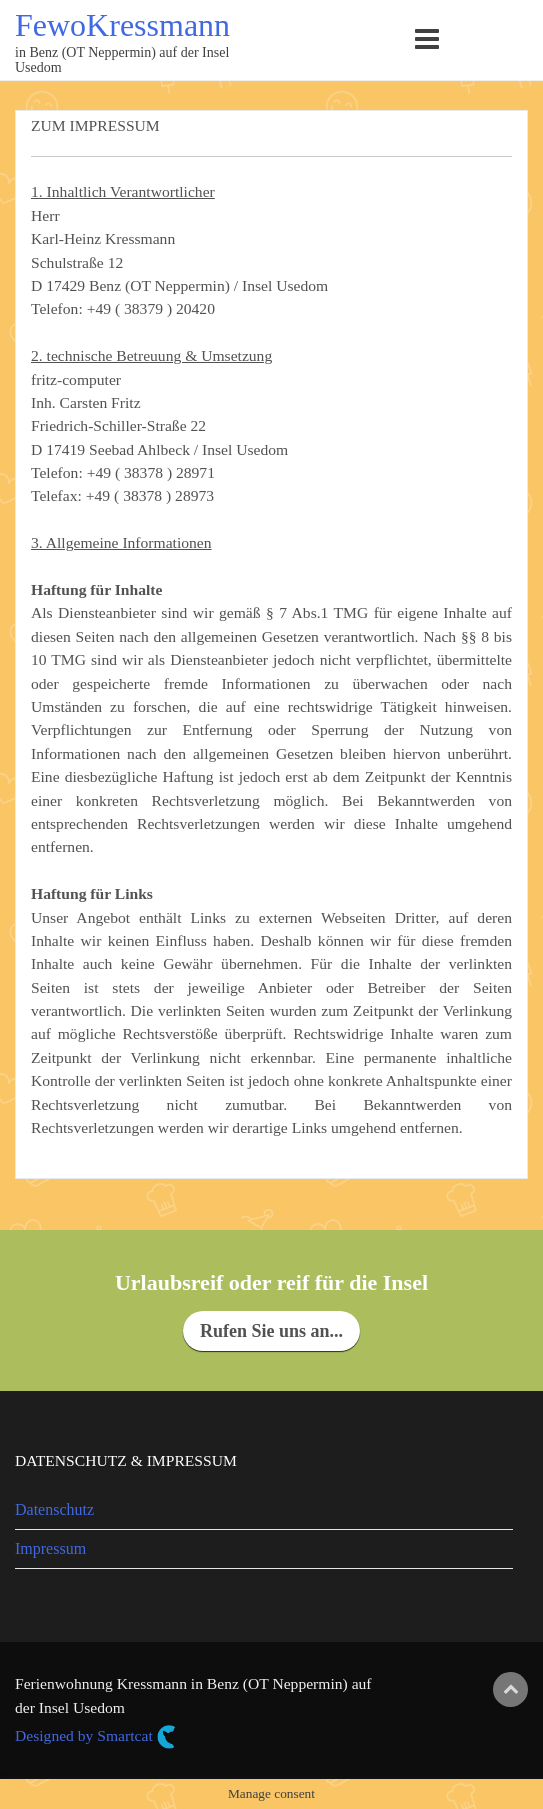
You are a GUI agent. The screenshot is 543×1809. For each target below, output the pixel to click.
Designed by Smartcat (95, 1737)
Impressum (50, 1548)
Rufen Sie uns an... (271, 1331)
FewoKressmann (122, 25)
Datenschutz (54, 1509)
